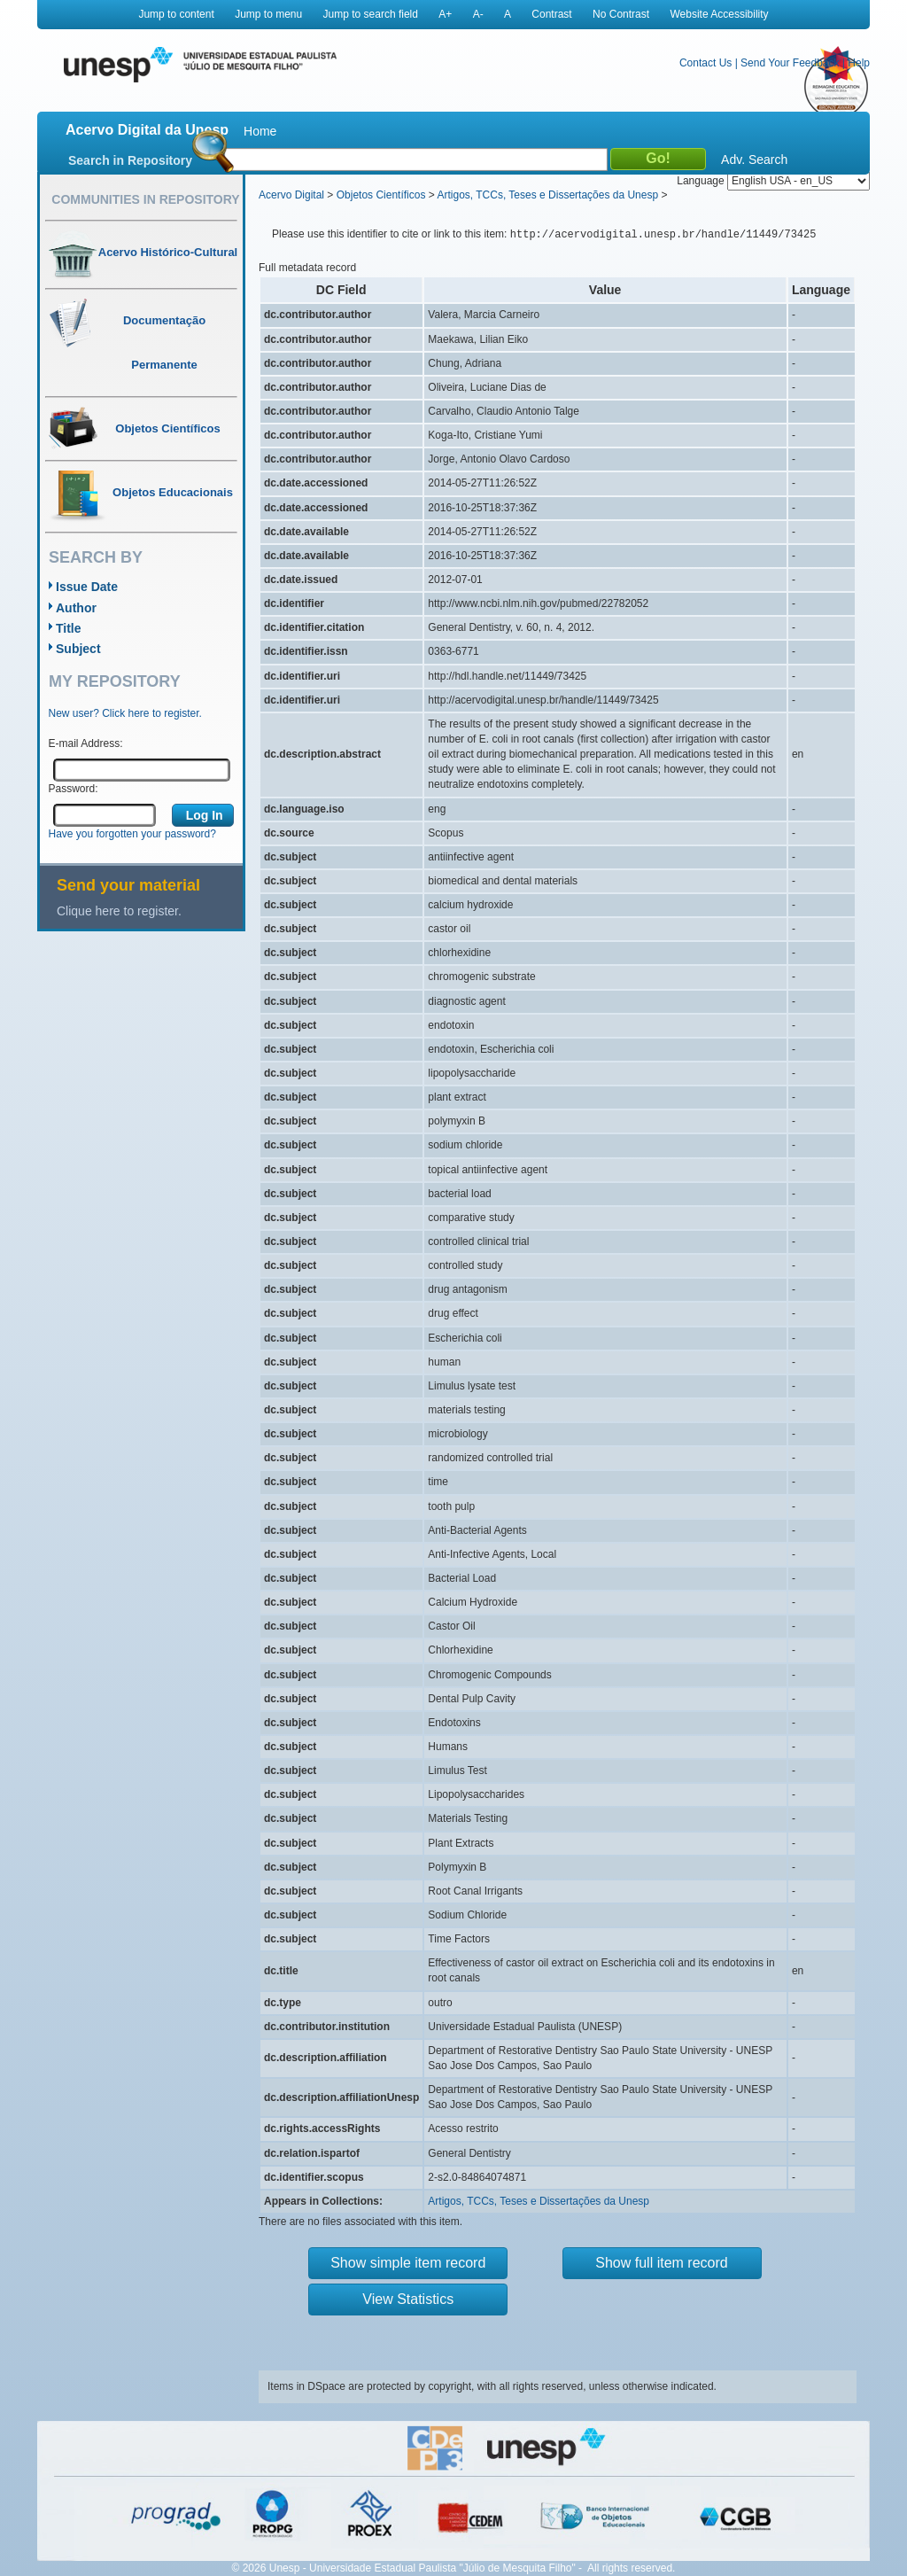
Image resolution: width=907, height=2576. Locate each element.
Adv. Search (754, 159)
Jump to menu (268, 14)
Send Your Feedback (789, 63)
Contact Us (705, 63)
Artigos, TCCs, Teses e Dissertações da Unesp (547, 195)
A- (478, 14)
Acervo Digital (291, 195)
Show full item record (661, 2262)
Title (68, 628)
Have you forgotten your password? (132, 834)
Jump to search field (370, 14)
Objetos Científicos (381, 195)
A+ (445, 14)
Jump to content (175, 14)
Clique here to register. (119, 911)
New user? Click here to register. (125, 713)
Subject (78, 649)
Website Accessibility (719, 14)
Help (859, 63)
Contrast (551, 14)
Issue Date (87, 587)
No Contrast (621, 14)
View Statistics (408, 2299)
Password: (73, 788)
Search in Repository (130, 160)
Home (260, 131)
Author (76, 608)
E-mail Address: (86, 743)
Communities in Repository (145, 199)
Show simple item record (407, 2262)
